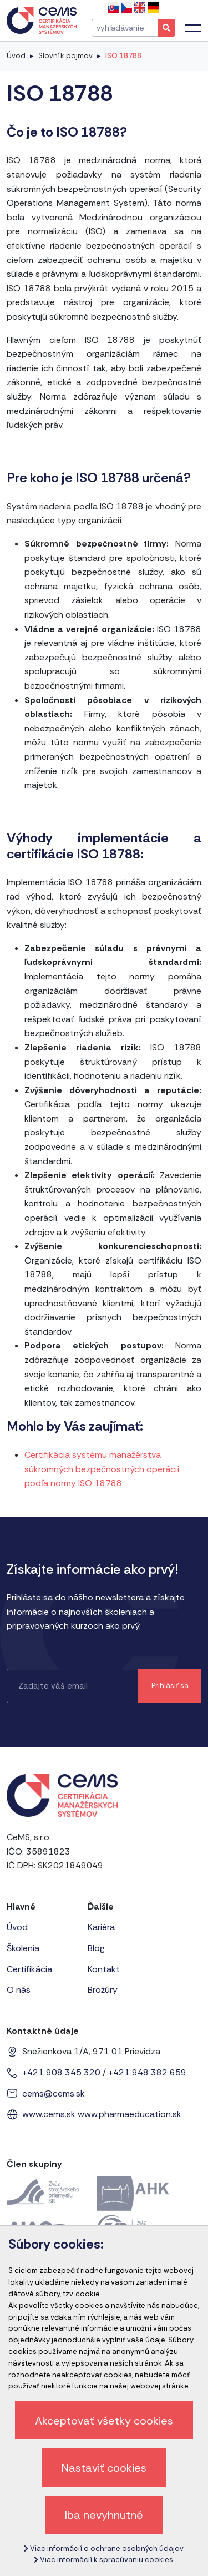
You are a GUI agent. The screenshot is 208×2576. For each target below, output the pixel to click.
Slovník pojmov (65, 55)
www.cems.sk (48, 2114)
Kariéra (101, 1927)
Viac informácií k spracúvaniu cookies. (104, 2559)
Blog (96, 1948)
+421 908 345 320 (61, 2072)
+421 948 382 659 (147, 2072)
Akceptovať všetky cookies (104, 2420)
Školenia (23, 1948)
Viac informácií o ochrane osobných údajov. (104, 2548)
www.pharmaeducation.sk (129, 2114)
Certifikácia (29, 1969)
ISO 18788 (123, 55)
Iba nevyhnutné (104, 2515)
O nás (19, 1990)
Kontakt (104, 1969)
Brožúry (103, 1990)
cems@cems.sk (53, 2093)
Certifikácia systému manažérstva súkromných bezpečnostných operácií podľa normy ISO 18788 (102, 1469)
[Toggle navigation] (193, 28)
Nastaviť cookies (104, 2468)
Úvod (16, 55)
